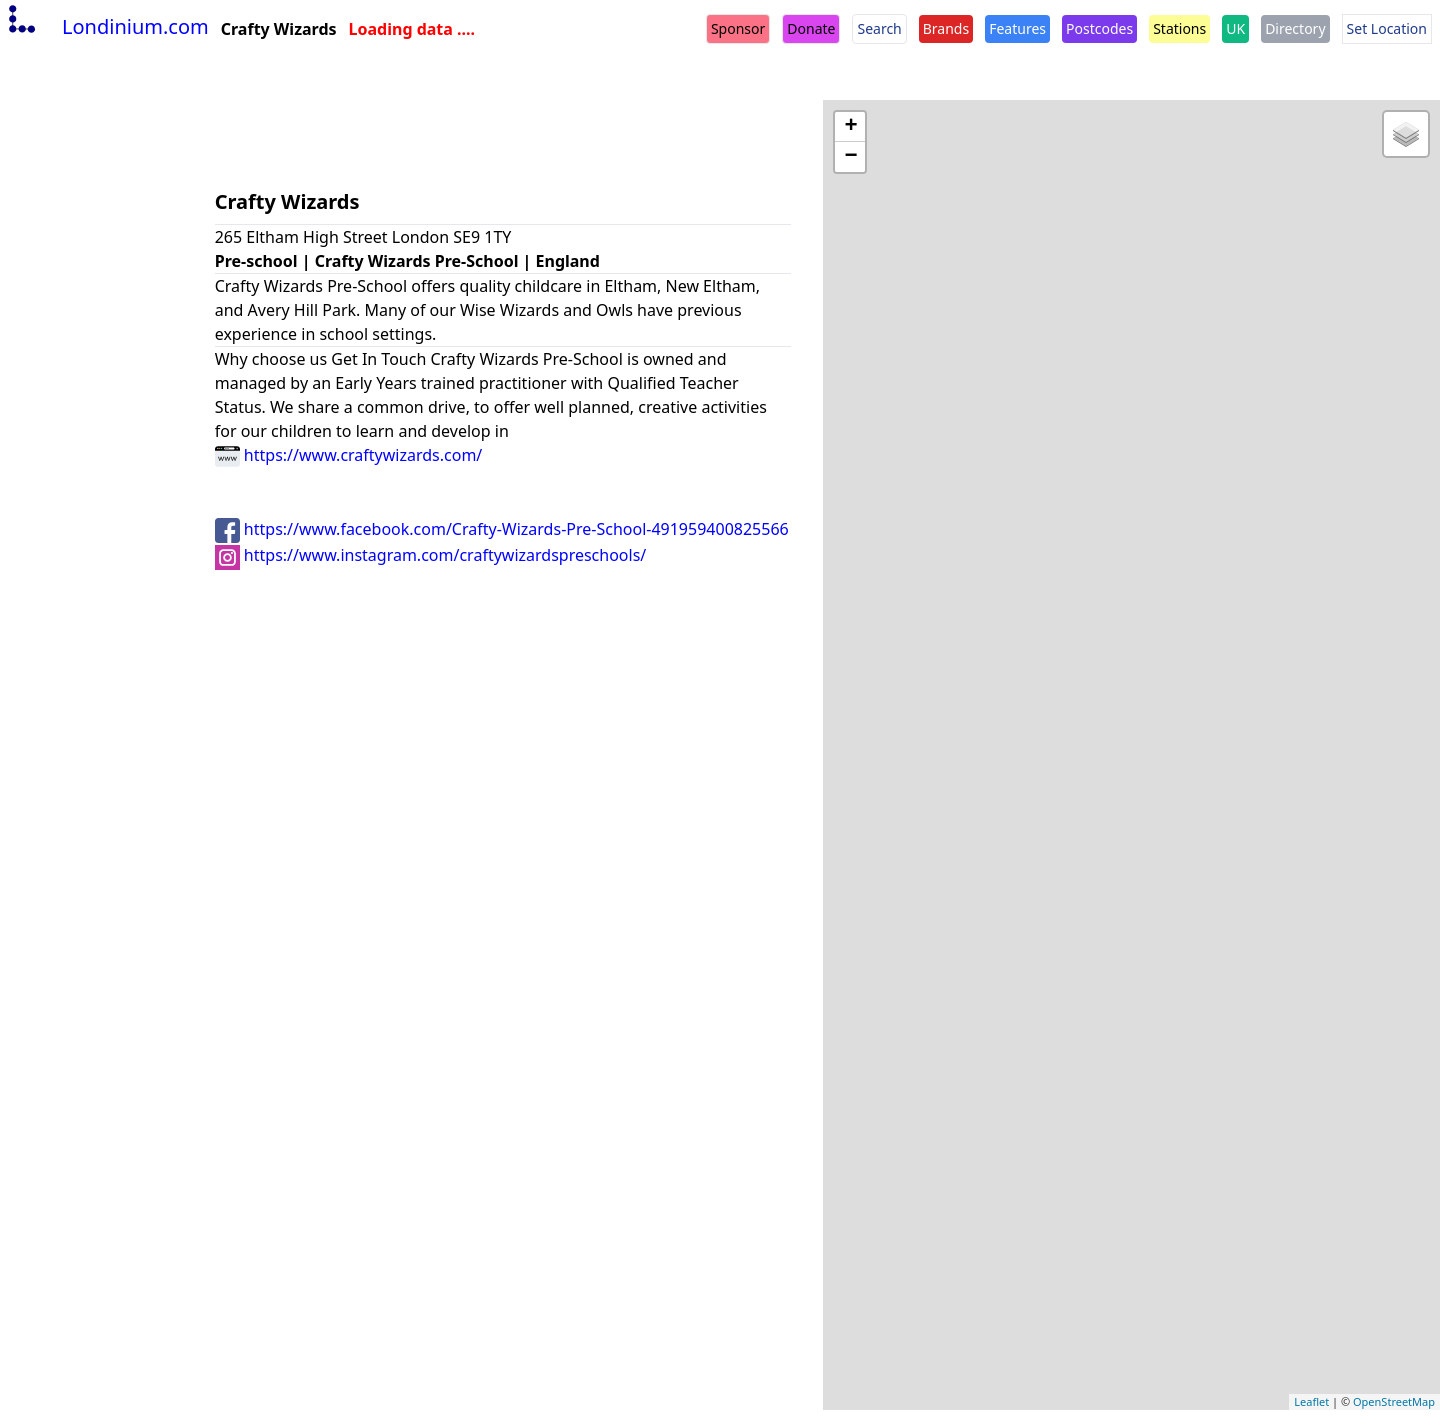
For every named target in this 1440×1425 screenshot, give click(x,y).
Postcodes (1099, 28)
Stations (1179, 28)
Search (879, 28)
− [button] (850, 157)
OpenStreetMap (1394, 1401)
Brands (946, 28)
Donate (811, 28)
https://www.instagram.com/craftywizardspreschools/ (431, 555)
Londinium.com (106, 26)
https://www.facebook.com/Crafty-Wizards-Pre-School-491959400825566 (502, 529)
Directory (1295, 28)
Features (1017, 28)
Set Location (1387, 28)
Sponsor (738, 28)
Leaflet (1311, 1401)
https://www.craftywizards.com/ (349, 455)
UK (1235, 28)
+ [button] (850, 127)
